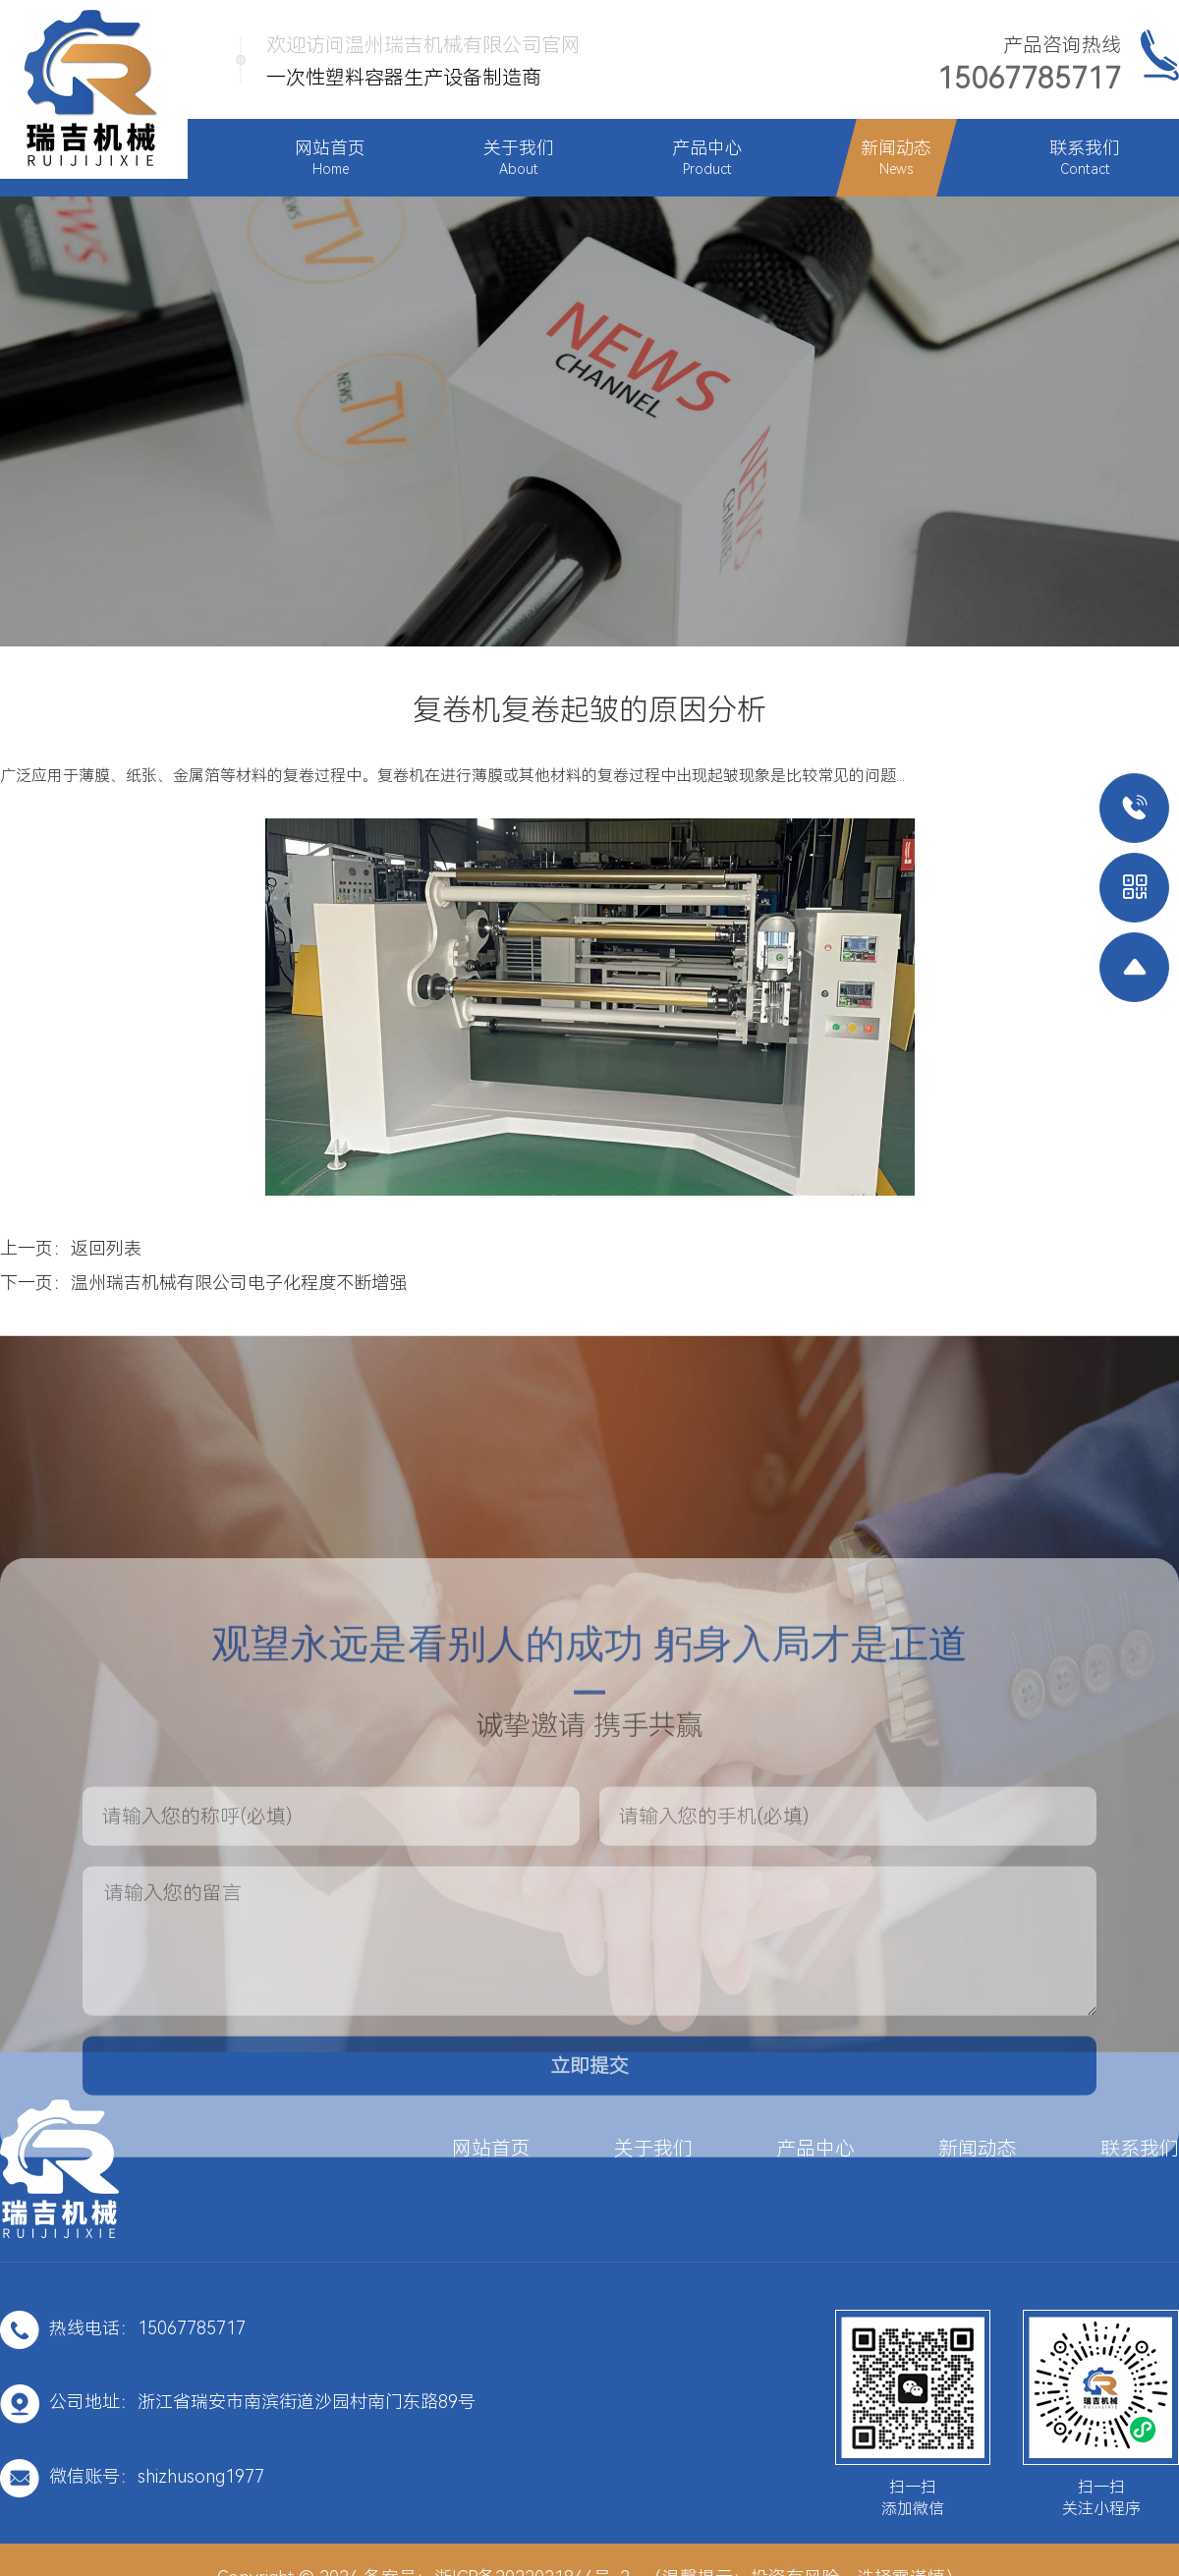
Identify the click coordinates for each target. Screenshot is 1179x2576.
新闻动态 (977, 2148)
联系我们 (1139, 2148)
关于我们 (653, 2148)
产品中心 (815, 2148)
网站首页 (491, 2148)
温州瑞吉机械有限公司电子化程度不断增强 (239, 1282)
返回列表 (106, 1248)
